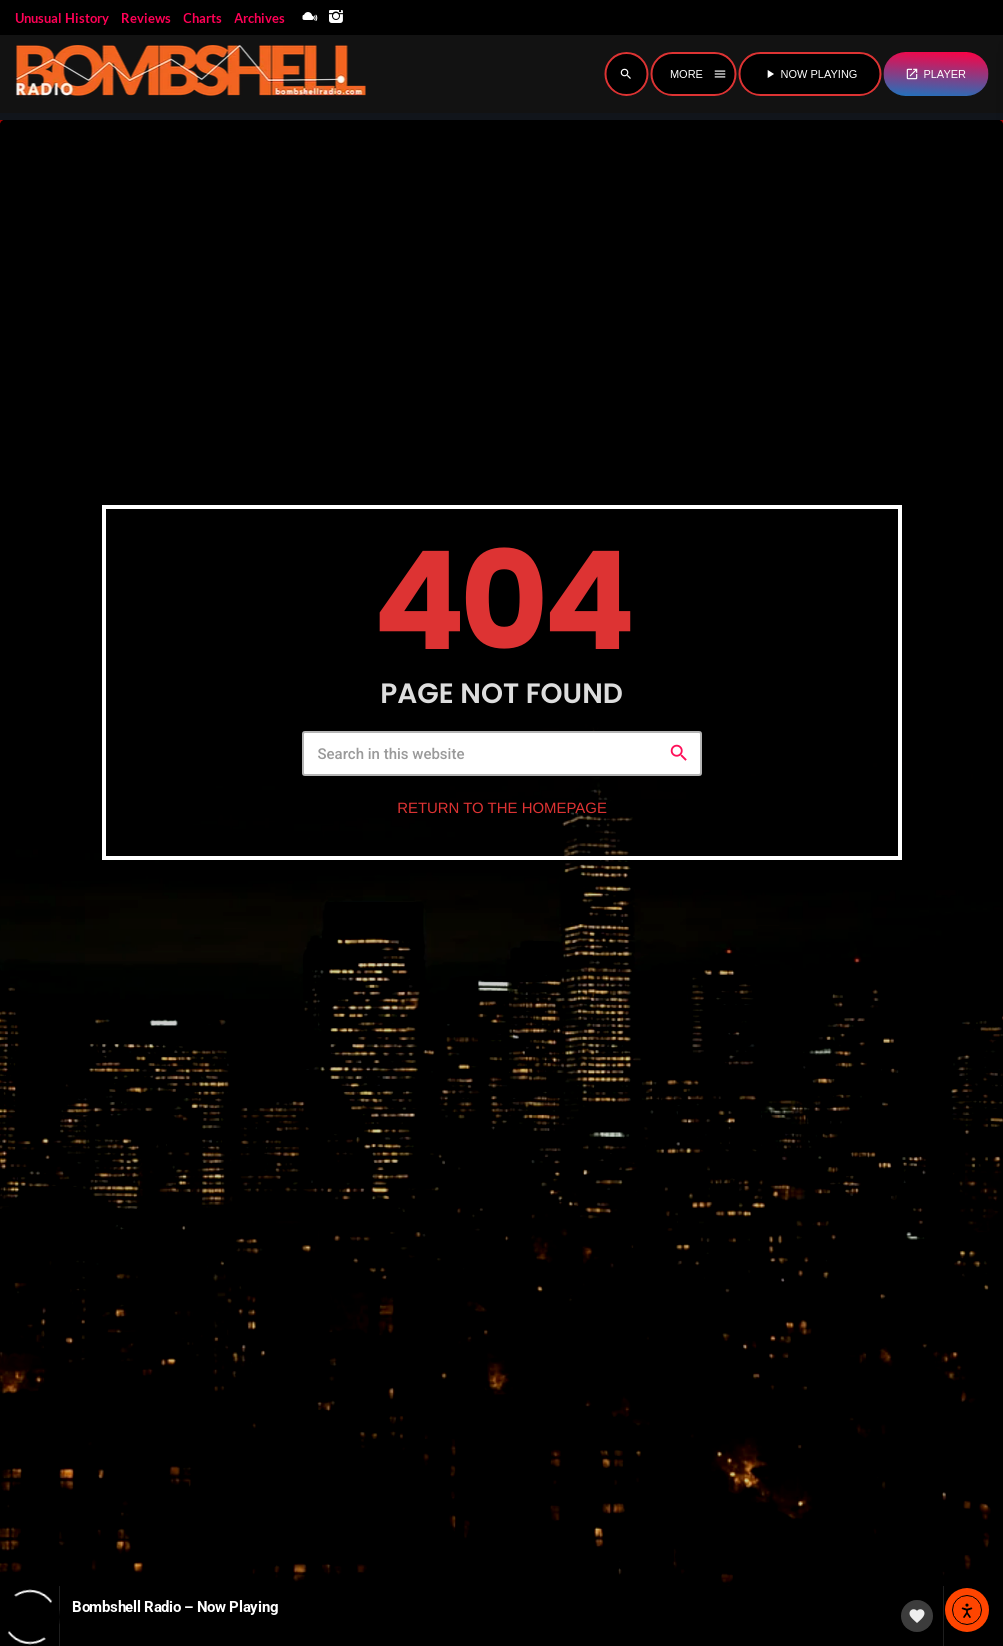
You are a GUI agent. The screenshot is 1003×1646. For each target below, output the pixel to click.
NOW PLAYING (810, 74)
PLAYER (935, 74)
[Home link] (190, 74)
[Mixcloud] (310, 17)
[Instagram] (336, 17)
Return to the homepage (502, 823)
